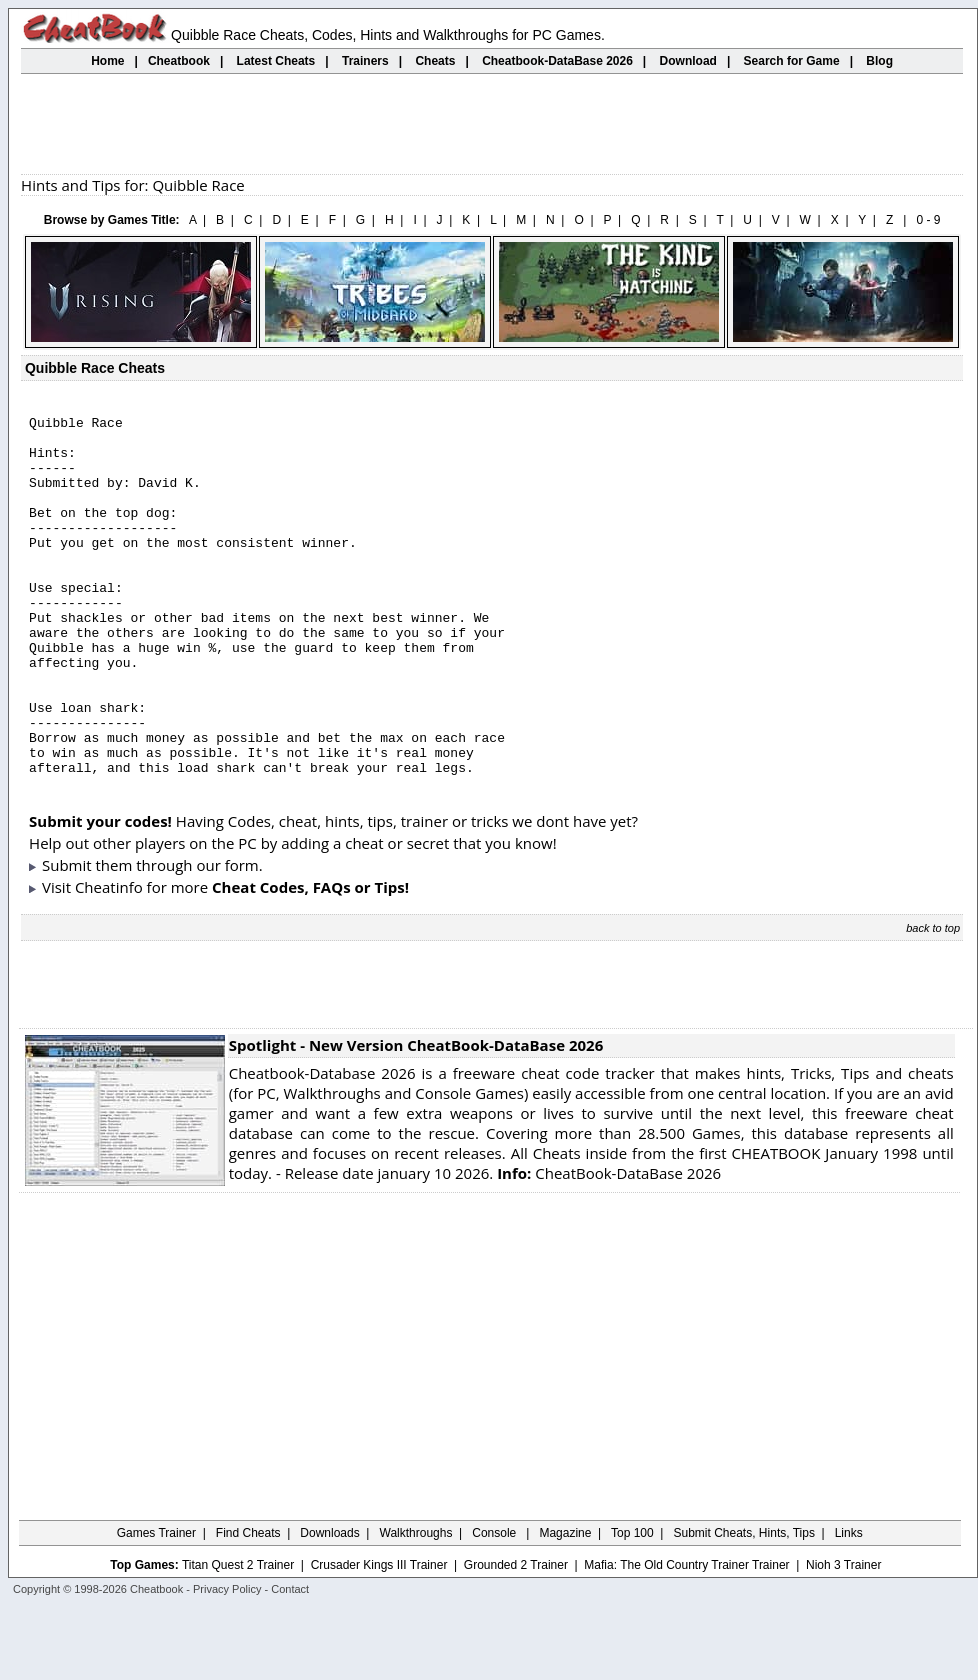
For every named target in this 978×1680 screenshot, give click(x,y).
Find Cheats (248, 1605)
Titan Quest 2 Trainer (238, 1637)
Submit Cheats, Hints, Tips (744, 1605)
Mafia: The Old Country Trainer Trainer (686, 1637)
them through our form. (179, 937)
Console (495, 1605)
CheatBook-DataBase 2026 (609, 1245)
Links (849, 1605)
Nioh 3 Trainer (843, 1637)
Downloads (329, 1605)
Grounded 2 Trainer (516, 1637)
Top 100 (632, 1605)
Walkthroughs (416, 1605)
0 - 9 (928, 220)
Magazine (565, 1605)
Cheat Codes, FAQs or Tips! (310, 959)
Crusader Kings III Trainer (379, 1637)
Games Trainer (156, 1605)
